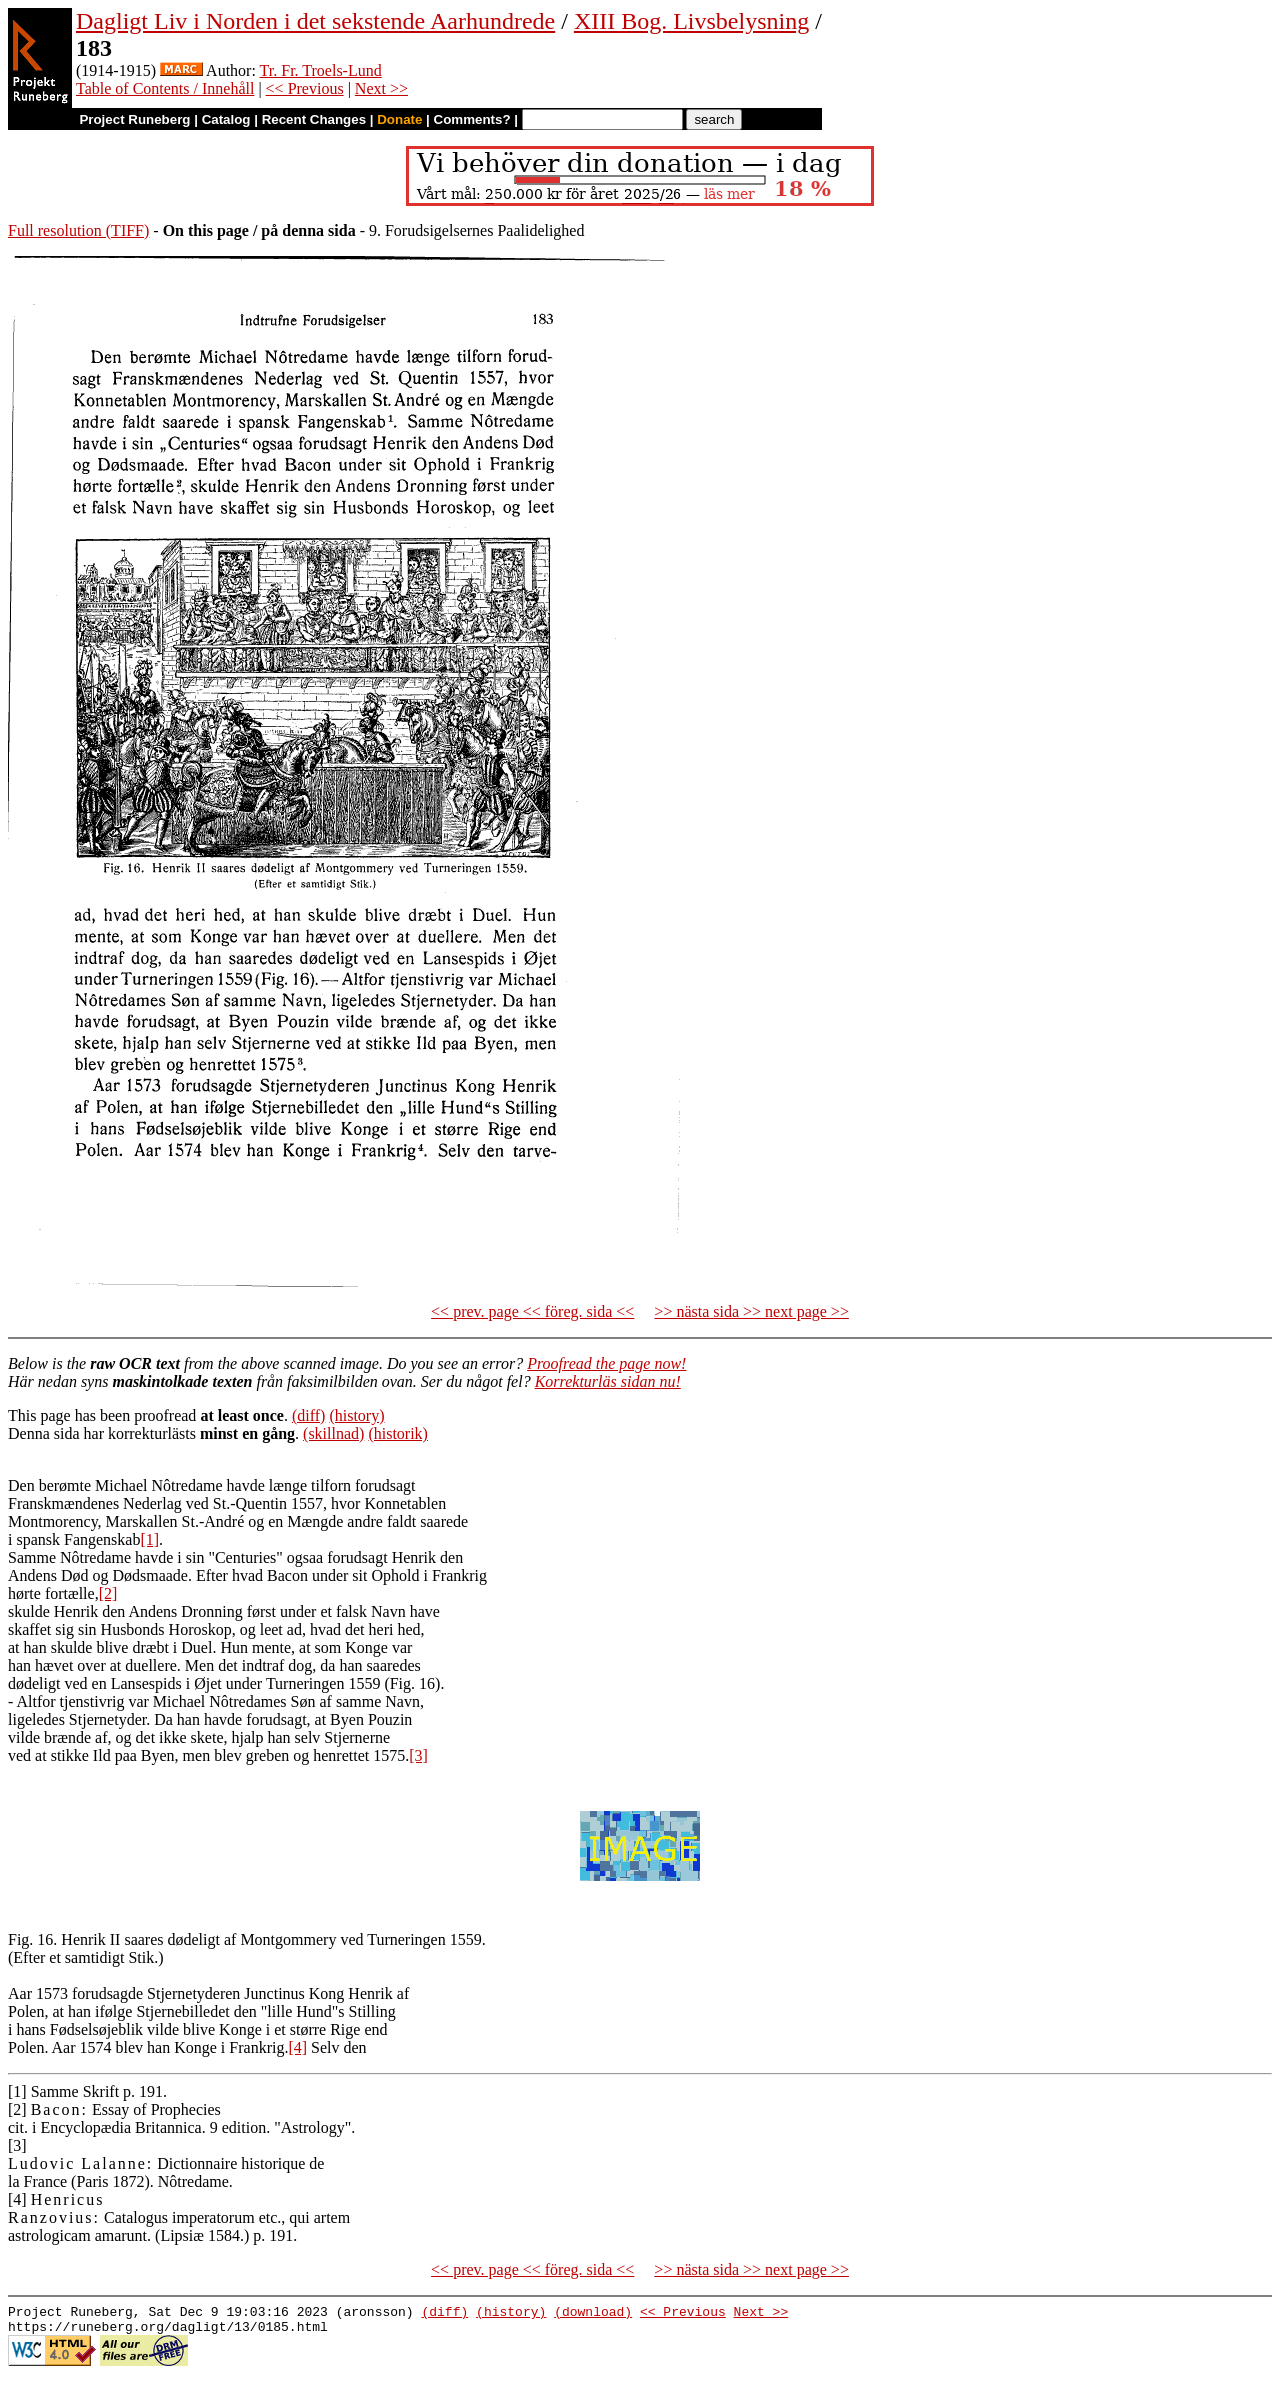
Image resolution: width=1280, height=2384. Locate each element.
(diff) (308, 1415)
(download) (593, 2314)
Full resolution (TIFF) (78, 230)
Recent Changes (314, 119)
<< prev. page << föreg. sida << (532, 1311)
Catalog (226, 119)
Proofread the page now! (606, 1363)
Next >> (381, 88)
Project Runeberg (134, 119)
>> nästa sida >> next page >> (751, 1311)
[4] (297, 2047)
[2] (108, 1593)
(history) (356, 1415)
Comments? (472, 119)
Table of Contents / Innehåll (165, 88)
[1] (149, 1539)
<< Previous (305, 88)
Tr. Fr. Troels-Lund (321, 70)
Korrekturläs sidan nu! (608, 1381)
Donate (399, 119)
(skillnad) (333, 1433)
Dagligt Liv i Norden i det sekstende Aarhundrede (315, 21)
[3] (418, 1755)
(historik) (398, 1433)
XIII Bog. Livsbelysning (691, 21)
